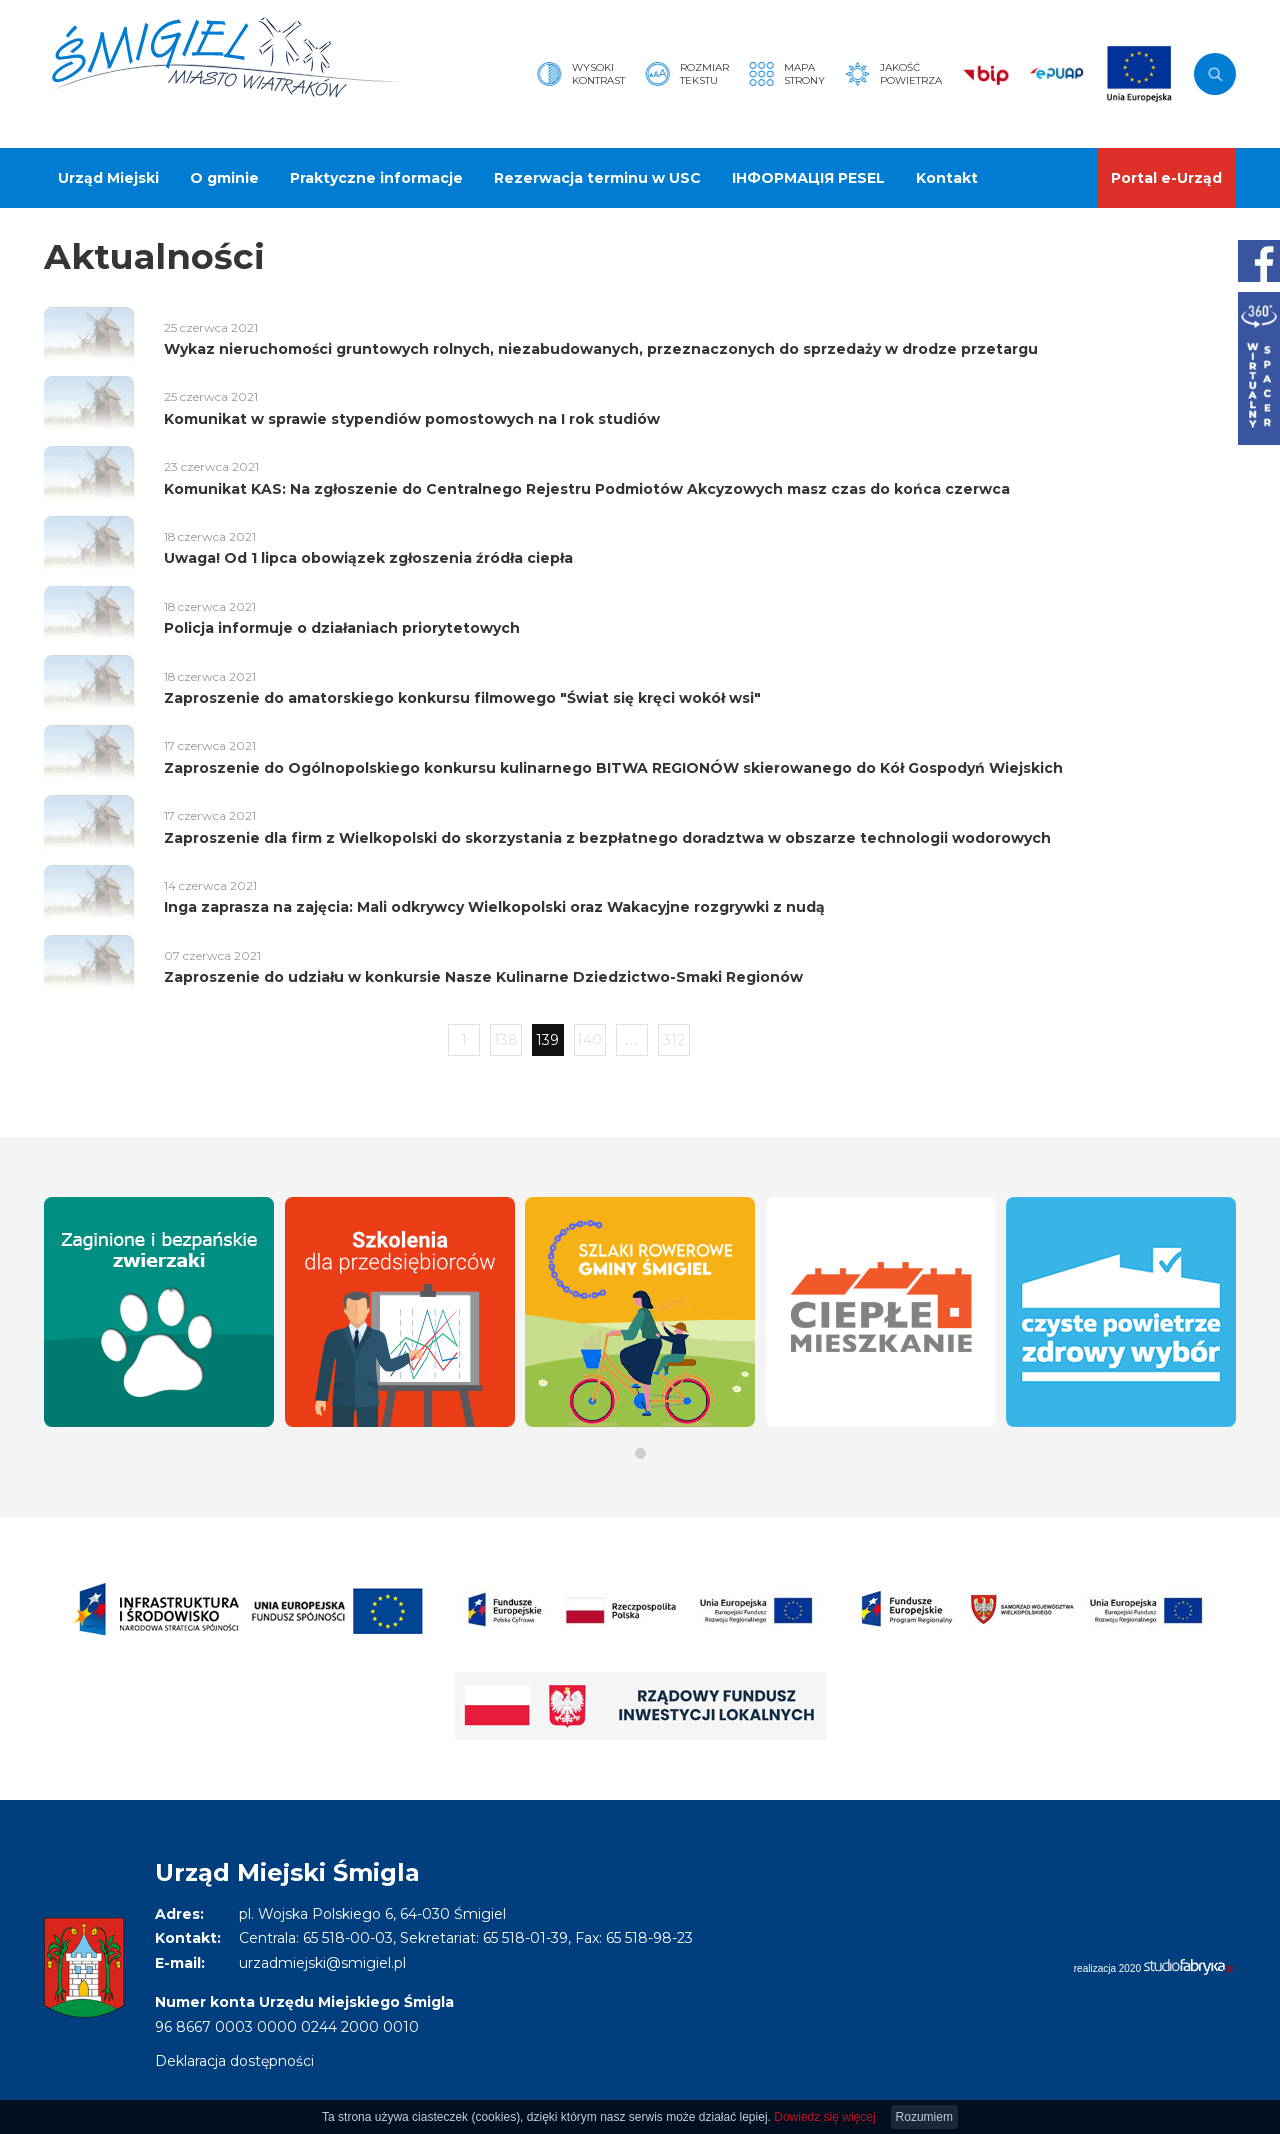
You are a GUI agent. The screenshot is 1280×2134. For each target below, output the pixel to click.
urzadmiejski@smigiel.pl (322, 1963)
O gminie (224, 178)
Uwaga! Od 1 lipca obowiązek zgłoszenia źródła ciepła (368, 558)
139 (547, 1040)
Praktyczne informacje (376, 178)
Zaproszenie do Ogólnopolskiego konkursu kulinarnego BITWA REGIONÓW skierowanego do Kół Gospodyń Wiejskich (613, 768)
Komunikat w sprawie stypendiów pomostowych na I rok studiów (412, 419)
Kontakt (947, 178)
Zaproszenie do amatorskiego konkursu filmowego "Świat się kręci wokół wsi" (462, 698)
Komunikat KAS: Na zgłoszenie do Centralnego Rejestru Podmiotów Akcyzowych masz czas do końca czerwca (587, 489)
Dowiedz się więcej (824, 2117)
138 (506, 1040)
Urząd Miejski (108, 178)
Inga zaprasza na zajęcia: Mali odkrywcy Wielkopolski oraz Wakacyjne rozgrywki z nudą (494, 907)
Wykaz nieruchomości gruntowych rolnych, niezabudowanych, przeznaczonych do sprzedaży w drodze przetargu (601, 349)
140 (589, 1040)
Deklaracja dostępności (234, 2061)
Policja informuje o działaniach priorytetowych (342, 628)
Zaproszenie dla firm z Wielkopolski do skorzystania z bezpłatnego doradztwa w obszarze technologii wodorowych (607, 838)
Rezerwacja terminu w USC (597, 178)
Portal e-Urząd (1166, 178)
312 (674, 1040)
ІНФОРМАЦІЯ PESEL (808, 178)
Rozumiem (924, 2117)
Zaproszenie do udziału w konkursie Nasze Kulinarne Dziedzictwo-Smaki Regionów (483, 977)
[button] (640, 1453)
